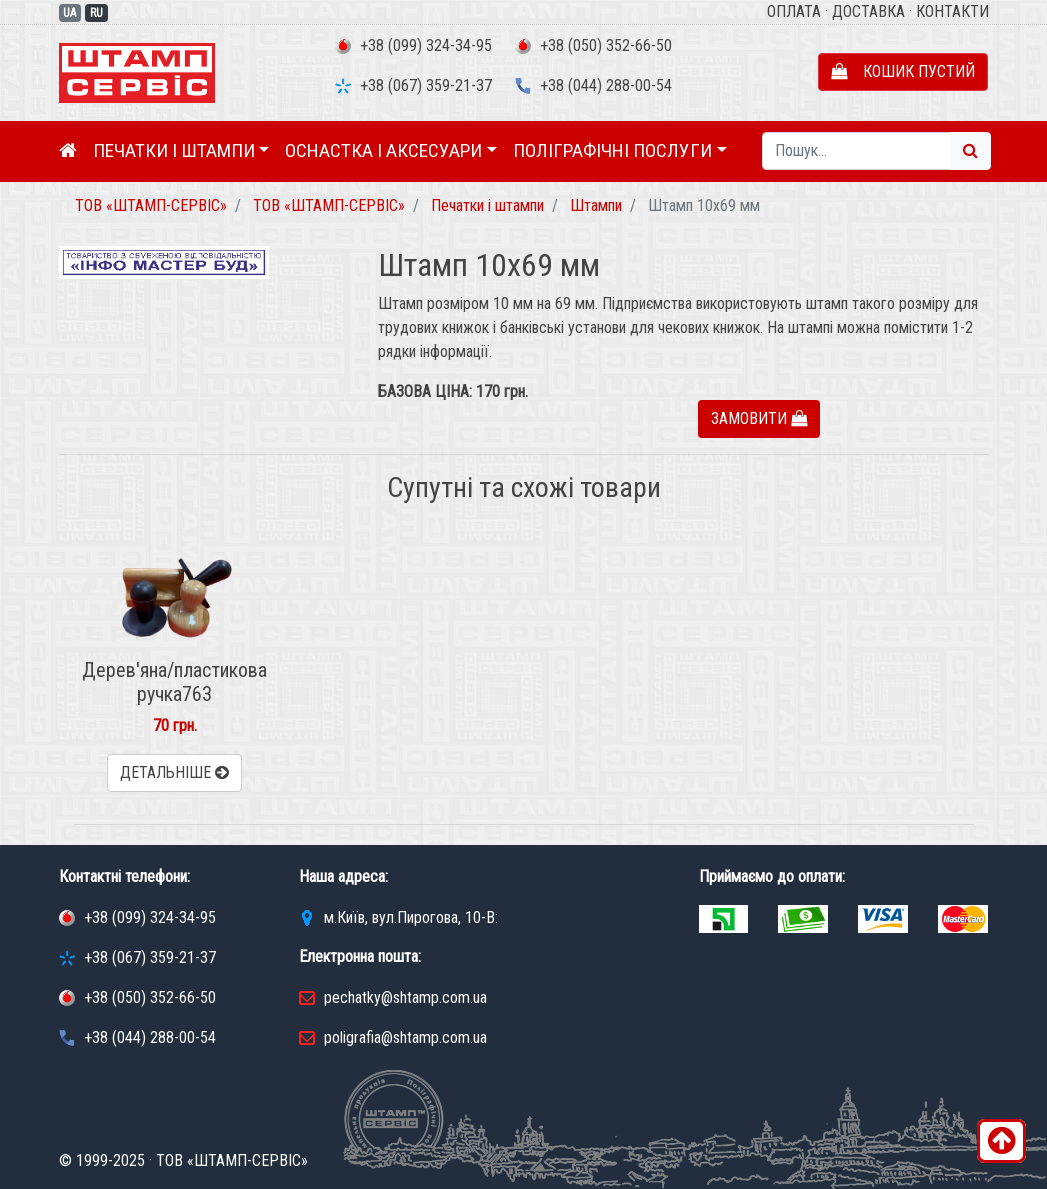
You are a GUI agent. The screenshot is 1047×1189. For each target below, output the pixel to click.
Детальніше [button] (174, 772)
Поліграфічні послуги (612, 150)
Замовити (759, 418)
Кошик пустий (903, 71)
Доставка (868, 11)
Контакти (952, 11)
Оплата (794, 11)
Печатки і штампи (174, 150)
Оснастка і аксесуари (383, 150)
